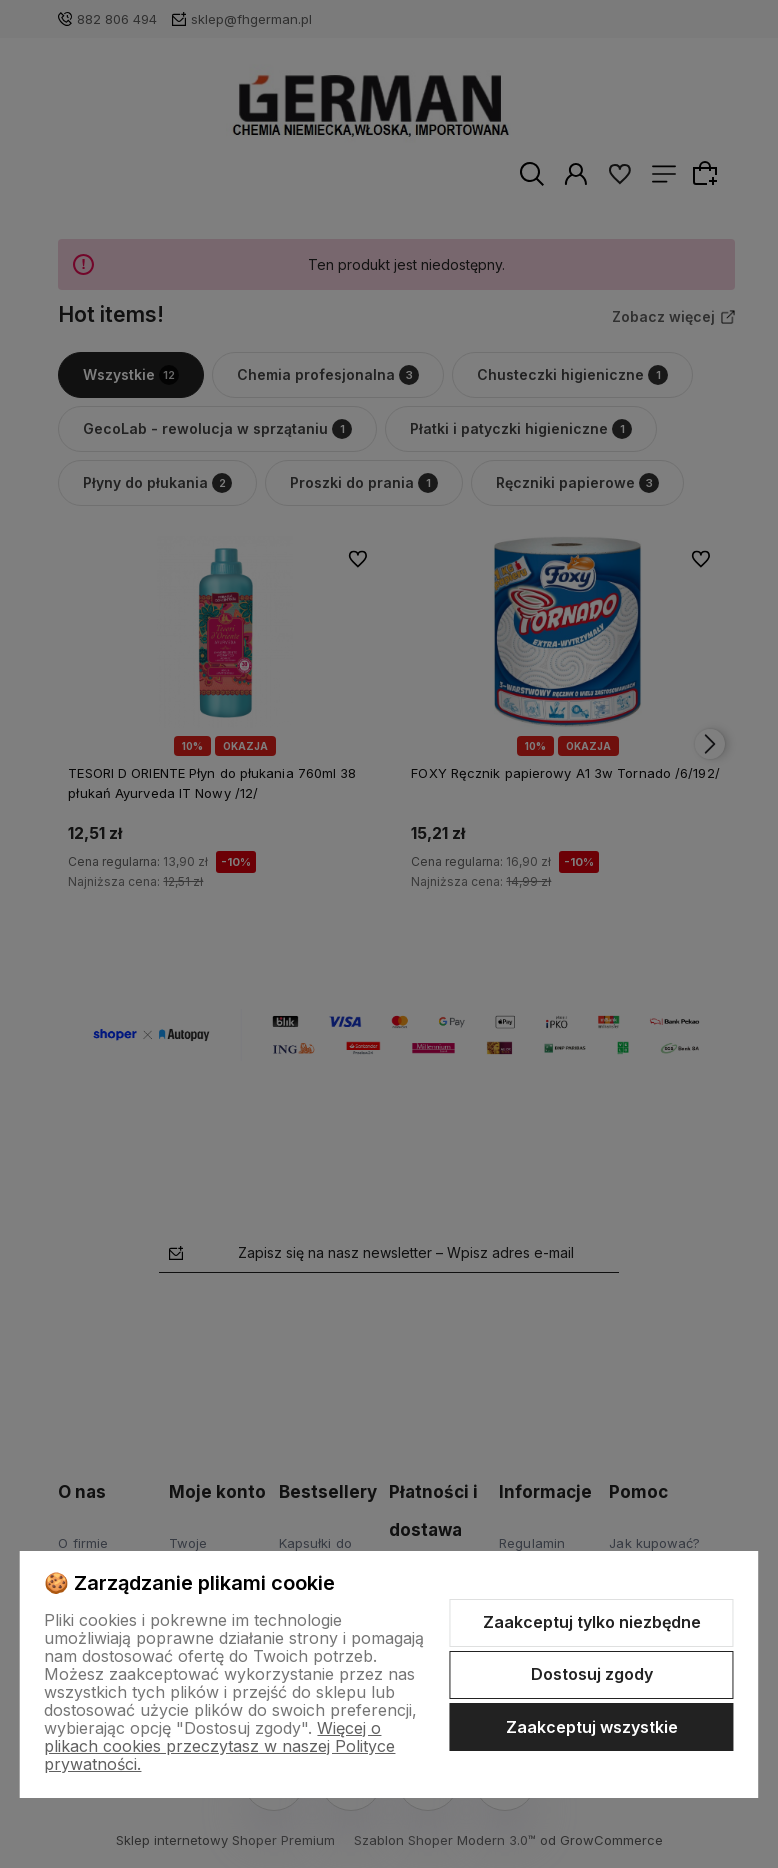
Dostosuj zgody (592, 1674)
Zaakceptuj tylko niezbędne (592, 1622)
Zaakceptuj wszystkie (592, 1727)
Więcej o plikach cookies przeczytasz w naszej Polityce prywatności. (219, 1746)
